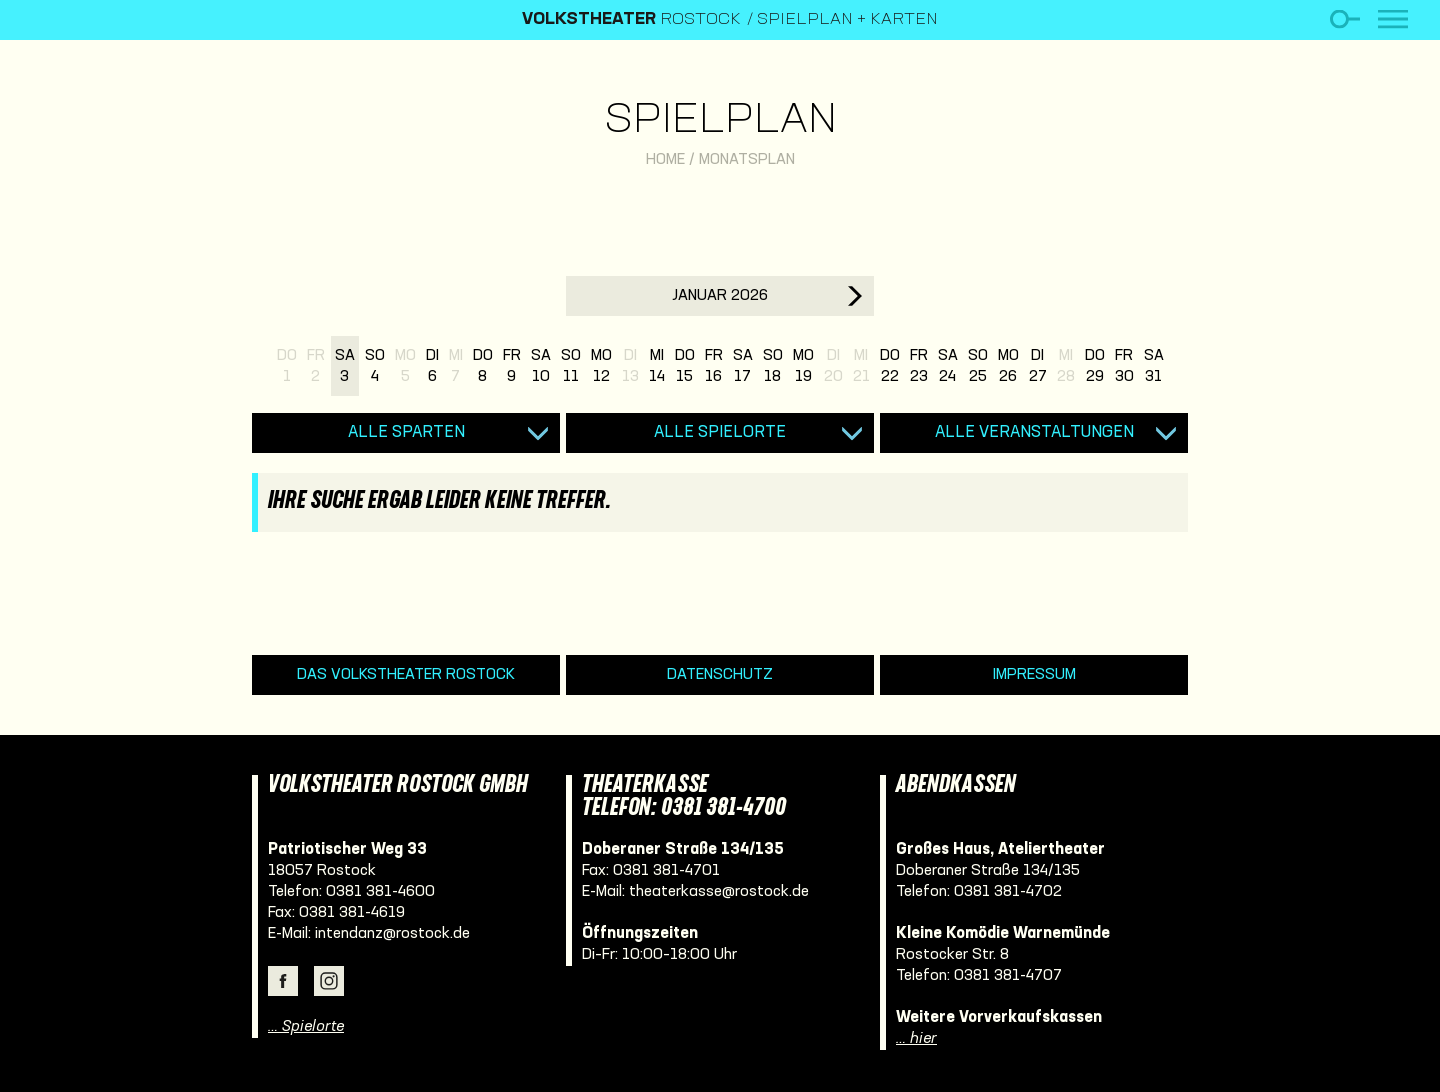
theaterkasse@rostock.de (719, 892)
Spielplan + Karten (847, 20)
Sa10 (541, 366)
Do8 (483, 366)
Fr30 (1124, 366)
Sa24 (948, 366)
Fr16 (714, 366)
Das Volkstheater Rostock (406, 675)
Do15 (685, 366)
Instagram (329, 981)
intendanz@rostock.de (392, 934)
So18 (773, 366)
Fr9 (512, 366)
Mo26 (1008, 366)
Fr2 (316, 366)
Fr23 (919, 366)
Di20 (833, 366)
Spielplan (720, 121)
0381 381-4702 (1008, 892)
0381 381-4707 (1008, 976)
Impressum (1034, 675)
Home (665, 160)
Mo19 (803, 366)
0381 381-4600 (380, 892)
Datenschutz (720, 675)
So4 (375, 366)
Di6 (432, 366)
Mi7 (456, 366)
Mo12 (601, 366)
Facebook (283, 981)
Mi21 (861, 366)
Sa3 (345, 366)
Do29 (1095, 366)
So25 (978, 366)
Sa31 (1154, 366)
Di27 (1038, 366)
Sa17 (743, 366)
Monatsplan (747, 160)
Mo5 (405, 366)
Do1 (287, 366)
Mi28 (1066, 366)
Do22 (890, 366)
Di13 (630, 366)
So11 (571, 366)
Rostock (631, 20)
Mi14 (657, 366)
